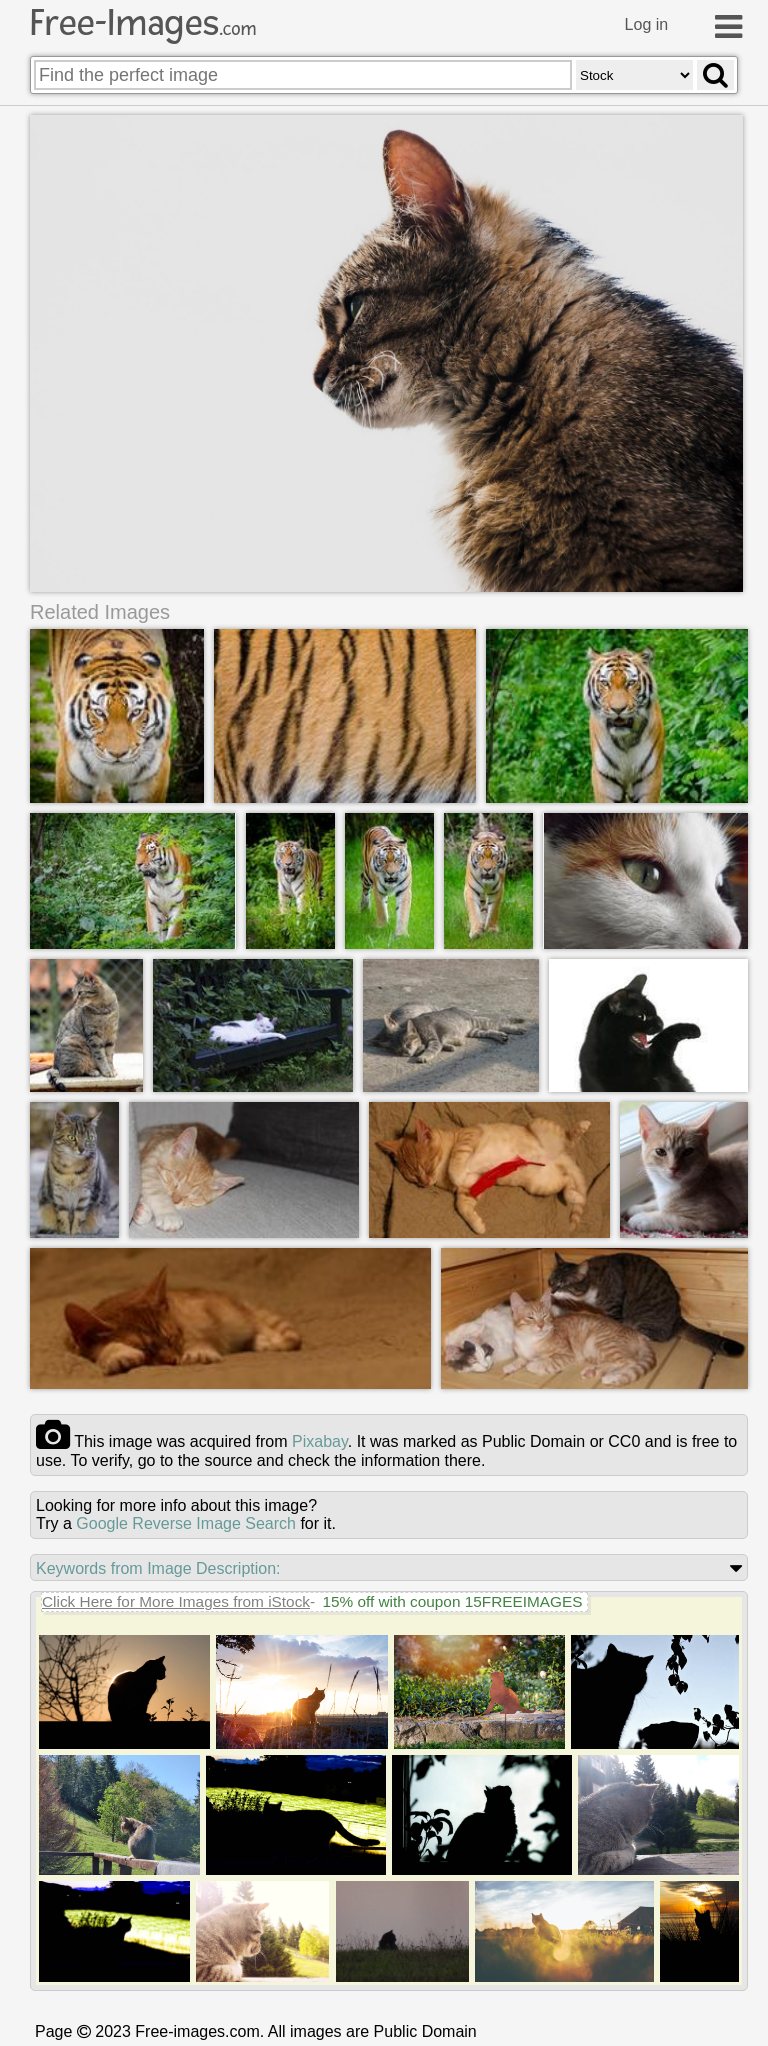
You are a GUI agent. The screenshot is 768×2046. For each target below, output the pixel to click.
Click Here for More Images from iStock (176, 1601)
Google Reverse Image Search (186, 1523)
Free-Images (143, 23)
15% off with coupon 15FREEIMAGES (452, 1601)
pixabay (320, 1441)
